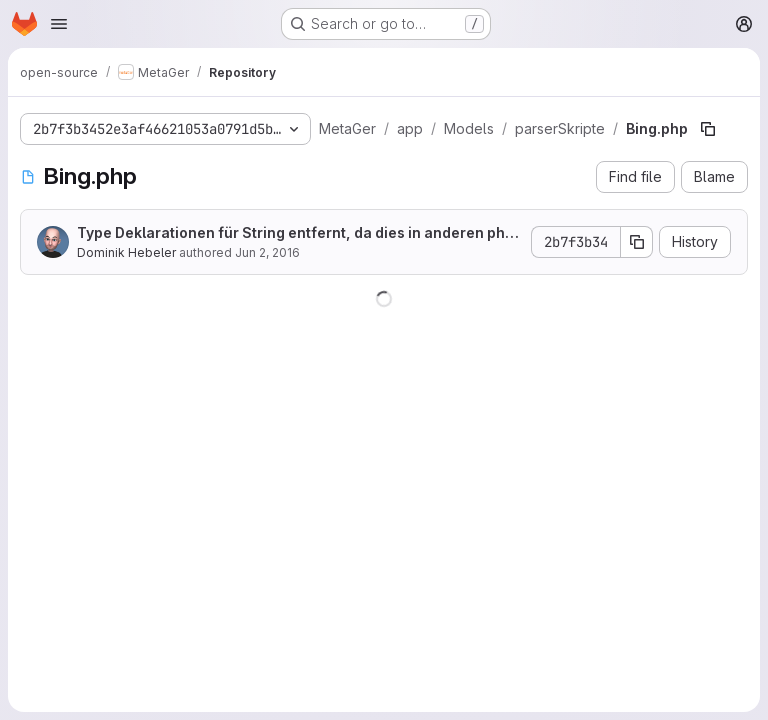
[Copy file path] (708, 129)
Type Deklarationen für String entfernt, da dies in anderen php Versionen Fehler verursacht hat (295, 233)
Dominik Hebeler (126, 252)
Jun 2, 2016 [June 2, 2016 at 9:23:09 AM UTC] (267, 252)
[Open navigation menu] (59, 24)
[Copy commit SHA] (637, 242)
